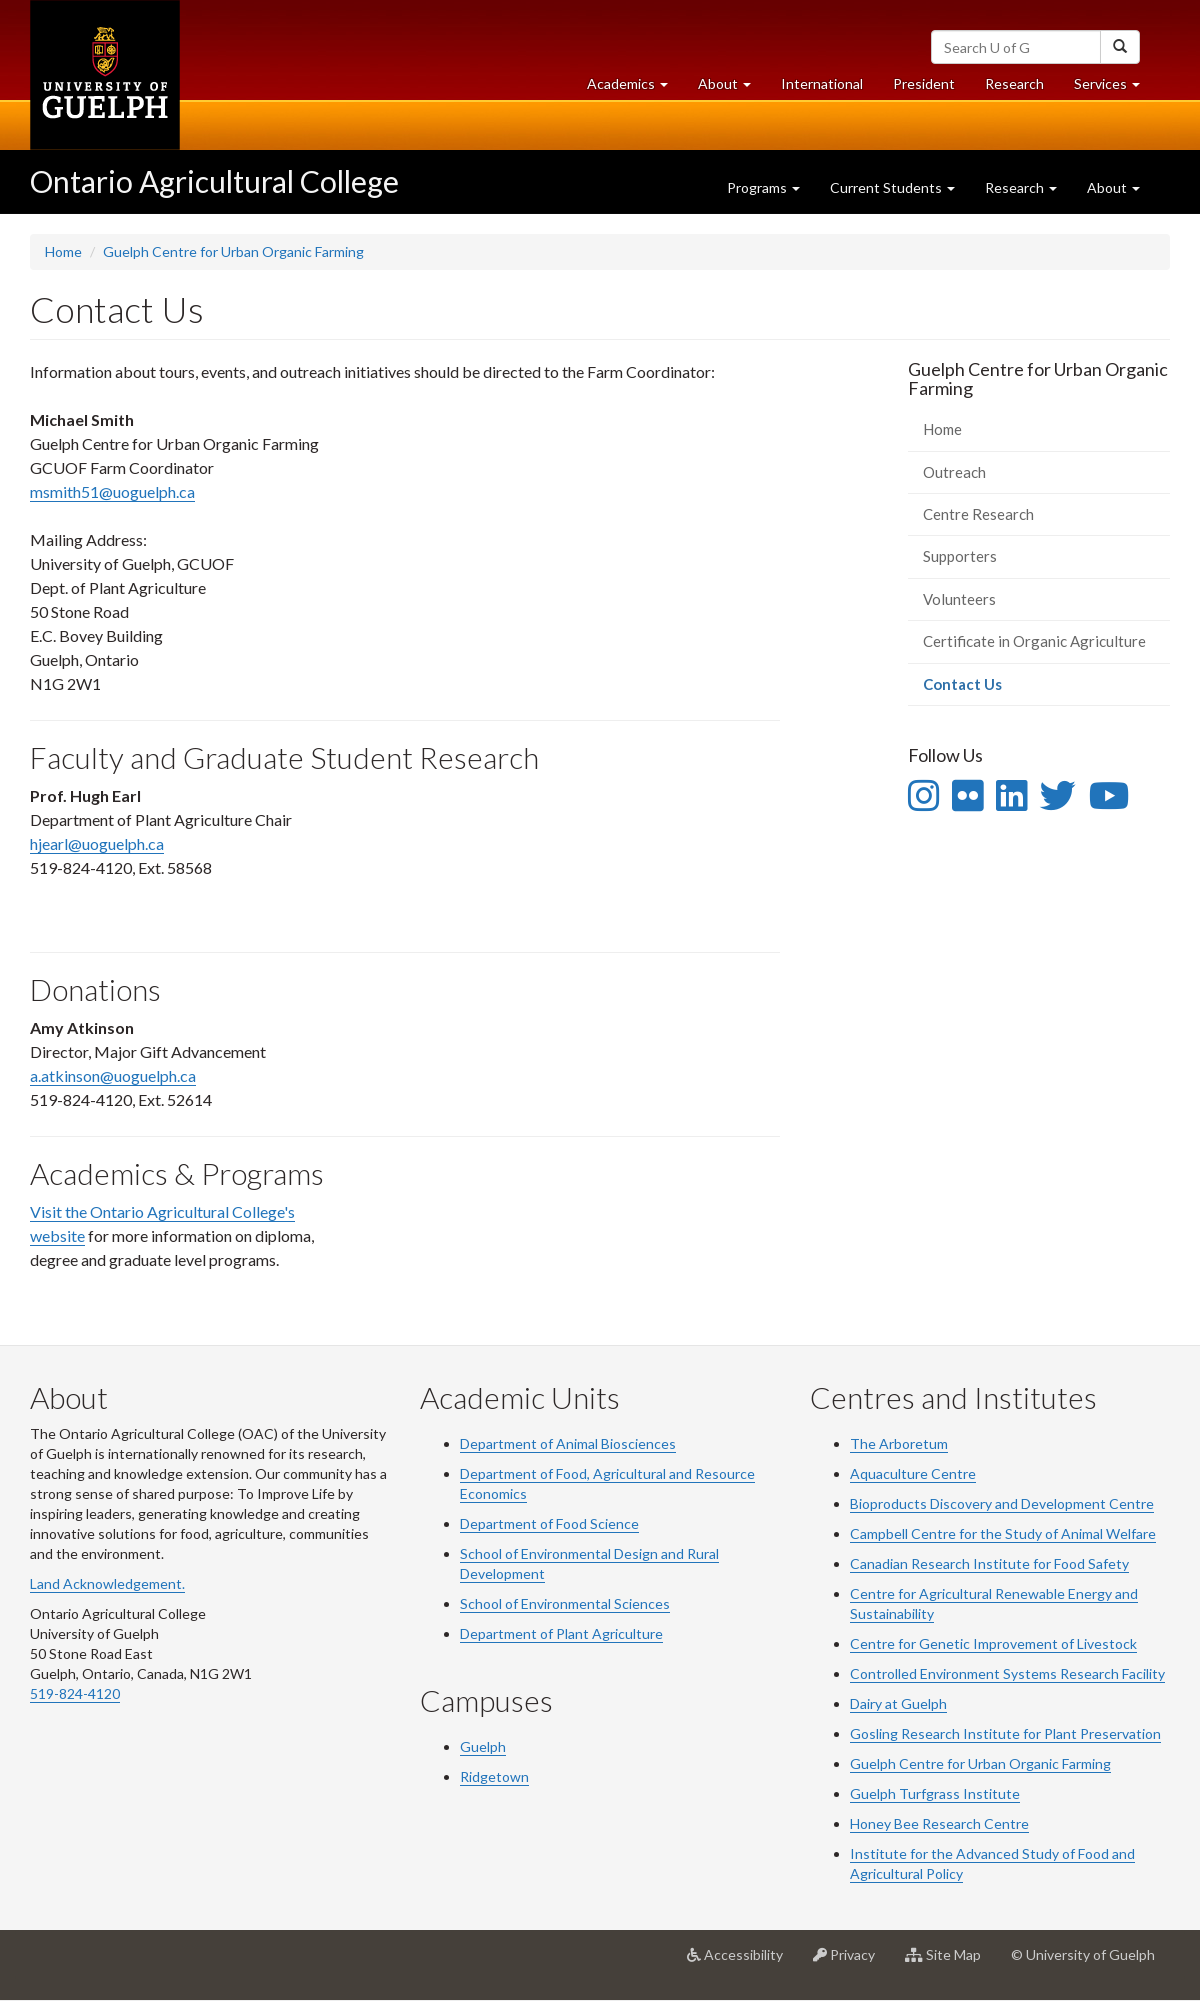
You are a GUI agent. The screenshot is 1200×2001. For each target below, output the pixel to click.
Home (63, 251)
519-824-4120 (75, 1693)
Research (1022, 88)
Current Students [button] (892, 187)
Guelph (483, 1746)
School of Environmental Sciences (565, 1603)
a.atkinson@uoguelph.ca (113, 1075)
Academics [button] (635, 88)
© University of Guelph (1083, 1954)
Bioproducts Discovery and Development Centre (1002, 1503)
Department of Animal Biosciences (568, 1443)
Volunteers (959, 599)
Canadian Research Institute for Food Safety (989, 1563)
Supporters (960, 556)
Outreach (954, 472)
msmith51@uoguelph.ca (112, 491)
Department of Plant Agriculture (561, 1633)
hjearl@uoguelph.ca (97, 843)
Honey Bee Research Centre (939, 1823)
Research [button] (1021, 187)
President (924, 83)
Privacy (851, 1962)
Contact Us (991, 689)
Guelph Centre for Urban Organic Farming (233, 251)
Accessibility (742, 1962)
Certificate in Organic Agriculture (1034, 641)
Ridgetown (494, 1776)
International (822, 83)
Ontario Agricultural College (214, 181)
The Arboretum (899, 1443)
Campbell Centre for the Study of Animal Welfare (1003, 1533)
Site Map (950, 1962)
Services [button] (1114, 88)
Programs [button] (763, 187)
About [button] (732, 88)
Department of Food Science (549, 1523)
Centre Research (978, 514)
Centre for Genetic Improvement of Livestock (993, 1643)
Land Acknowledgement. (107, 1583)
